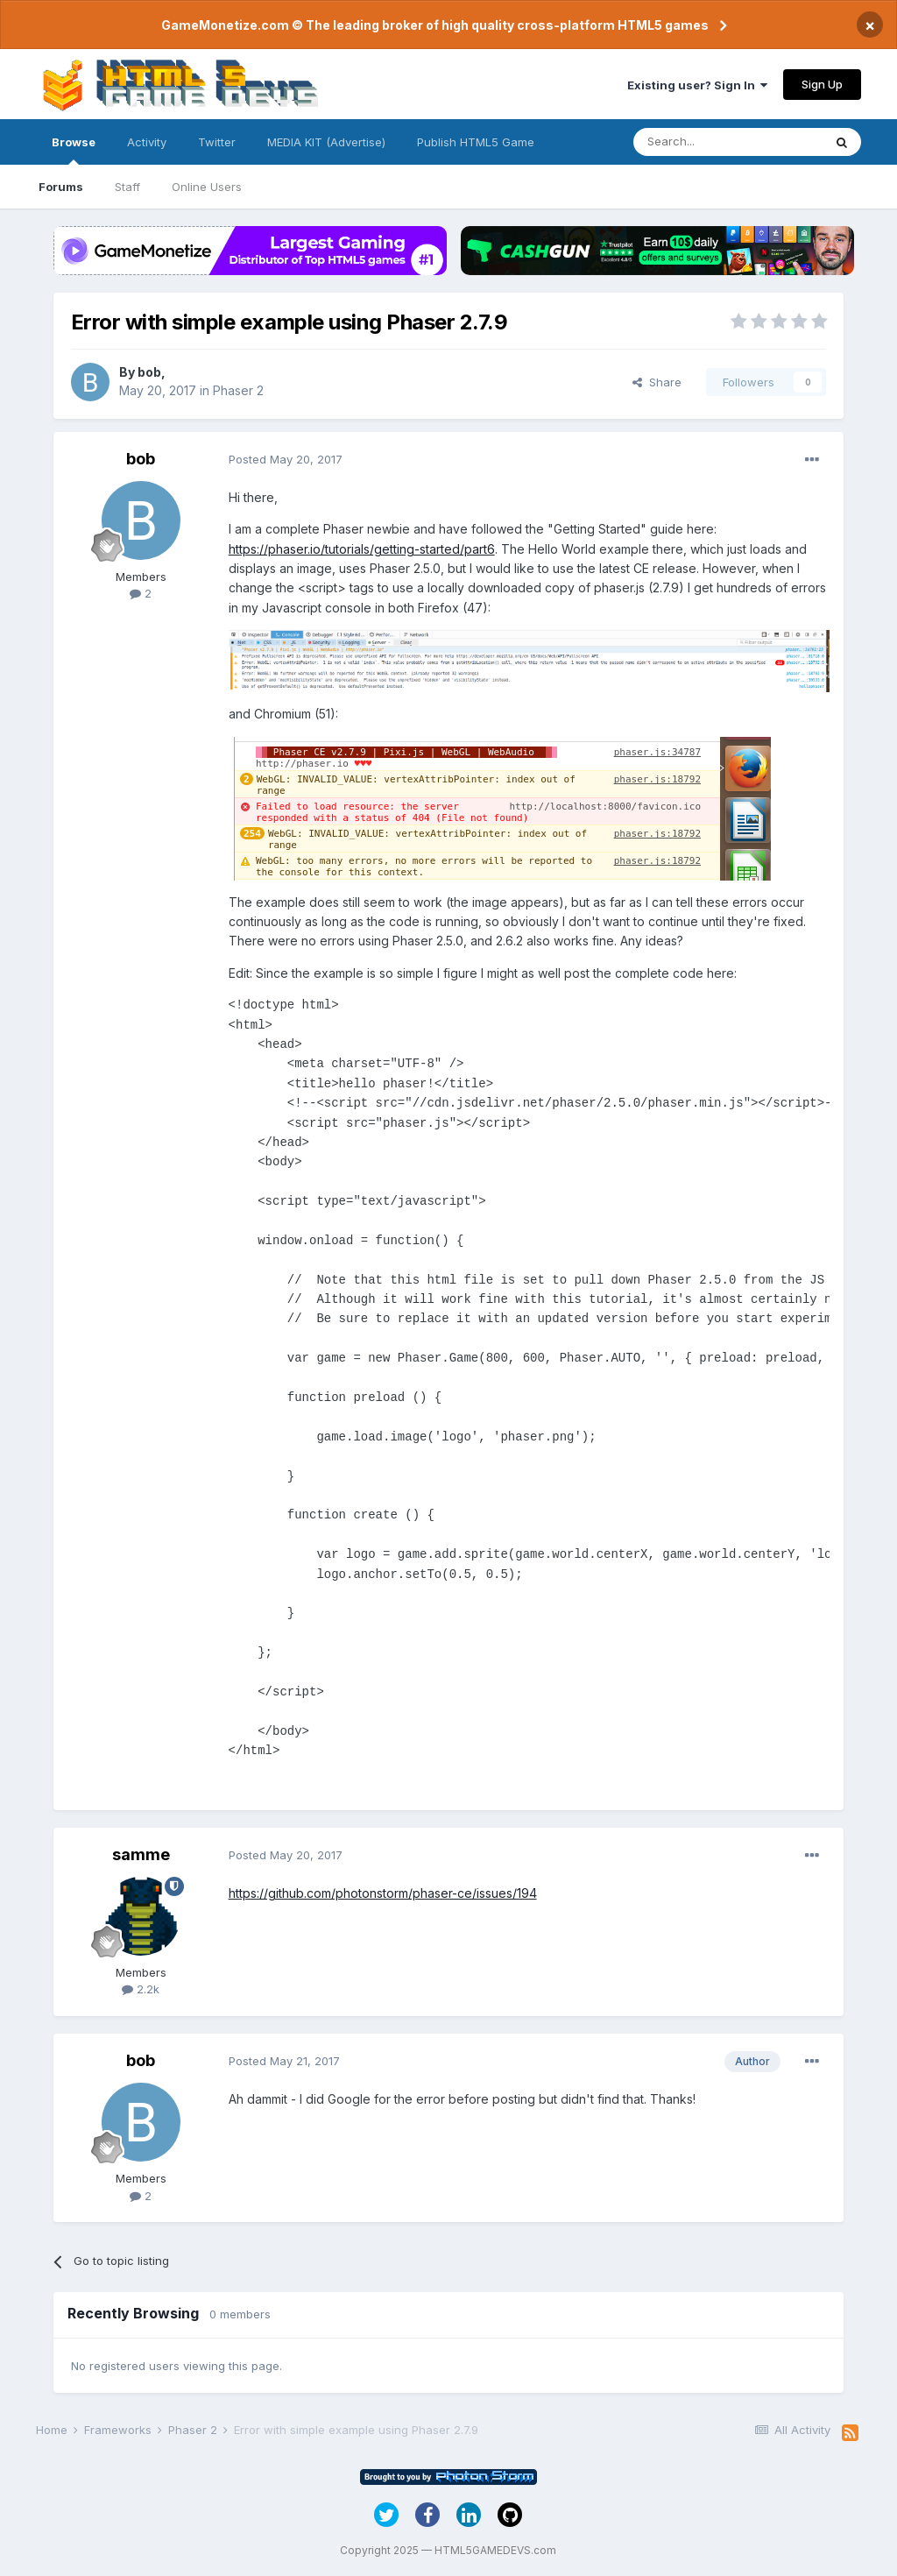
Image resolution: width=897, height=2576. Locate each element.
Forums (61, 187)
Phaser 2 (238, 390)
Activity (146, 142)
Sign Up (822, 84)
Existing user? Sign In (697, 85)
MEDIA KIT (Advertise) (326, 142)
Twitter (217, 142)
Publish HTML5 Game (475, 142)
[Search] (728, 142)
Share (657, 382)
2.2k (140, 1989)
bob (149, 371)
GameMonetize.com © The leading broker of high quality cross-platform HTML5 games (435, 25)
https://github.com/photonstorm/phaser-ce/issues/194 (383, 1893)
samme (141, 1854)
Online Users (207, 187)
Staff (127, 187)
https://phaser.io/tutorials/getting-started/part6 (362, 548)
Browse (73, 150)
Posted (286, 459)
